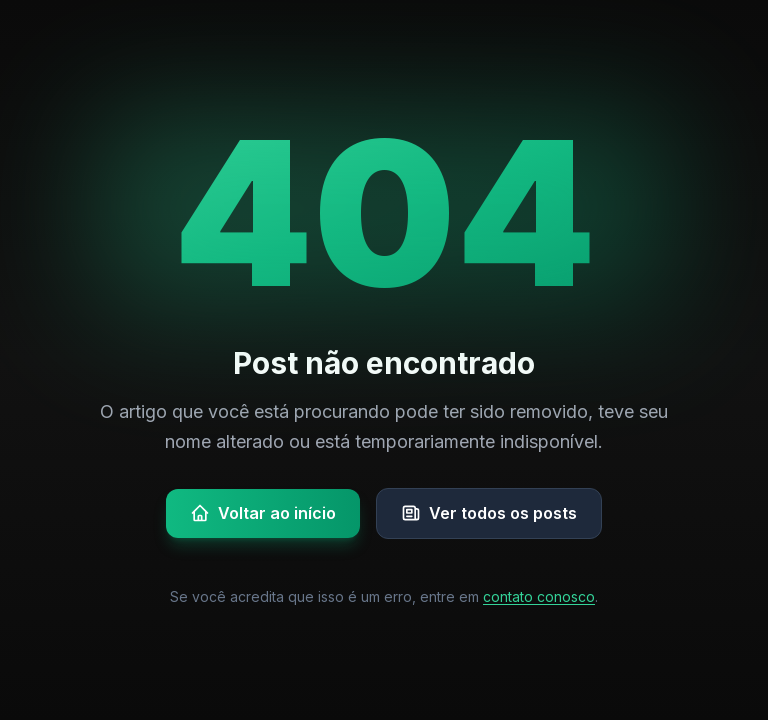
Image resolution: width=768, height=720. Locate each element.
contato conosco (539, 596)
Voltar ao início (263, 513)
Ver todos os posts (489, 513)
